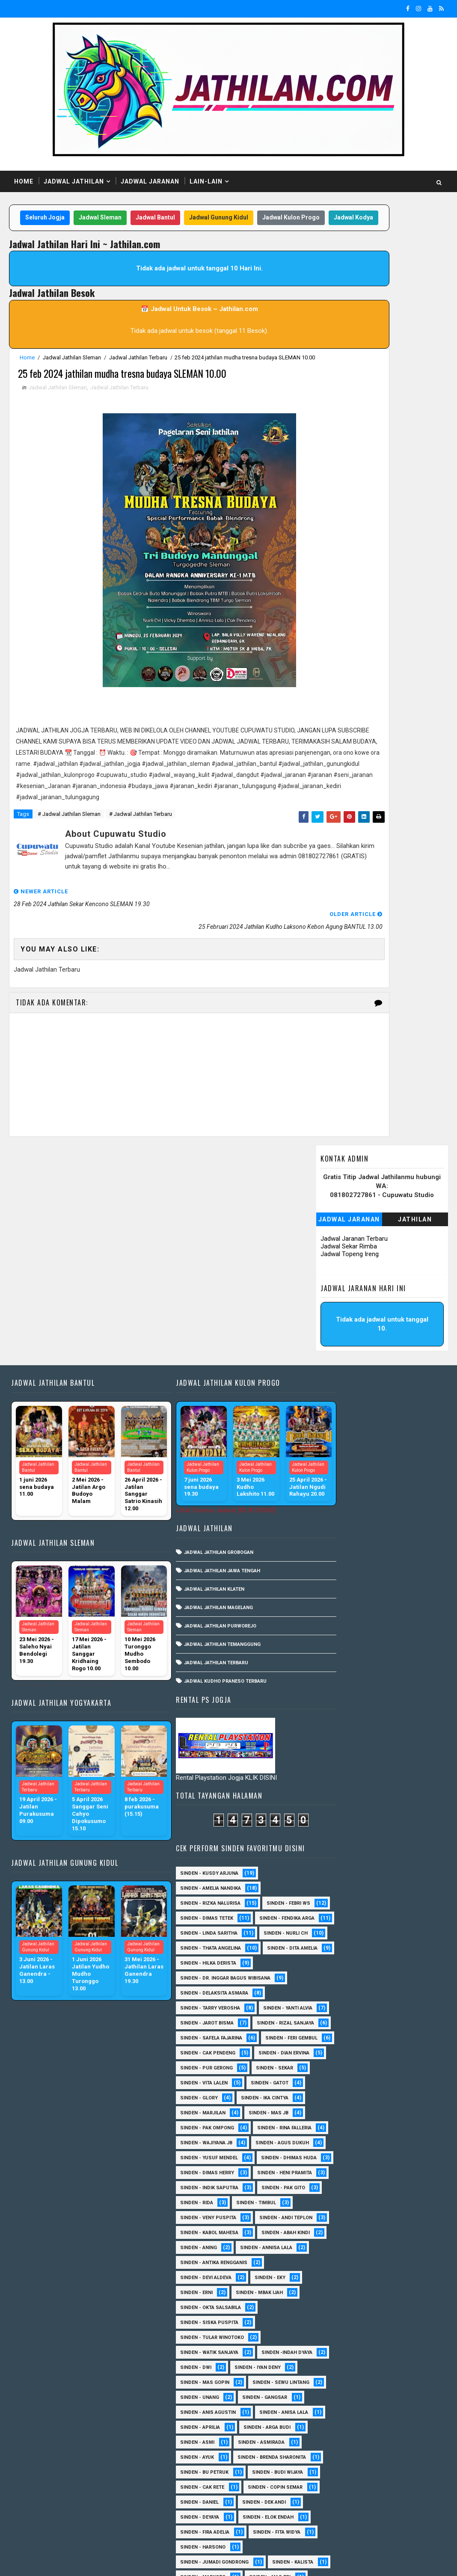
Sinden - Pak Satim (328, 2340)
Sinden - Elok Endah (330, 2220)
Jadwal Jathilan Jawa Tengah (202, 1467)
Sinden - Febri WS (327, 1322)
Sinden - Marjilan (327, 1636)
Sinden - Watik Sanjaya (334, 1980)
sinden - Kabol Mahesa (334, 1846)
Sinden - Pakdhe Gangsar (337, 2355)
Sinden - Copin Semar (332, 2190)
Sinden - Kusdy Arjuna (334, 1277)
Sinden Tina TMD (326, 2490)
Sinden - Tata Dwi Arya (333, 2445)
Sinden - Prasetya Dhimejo (339, 2370)
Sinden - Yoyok (324, 2475)
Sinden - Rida (388, 1786)
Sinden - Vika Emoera (331, 2460)
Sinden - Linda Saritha (333, 1367)
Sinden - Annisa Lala (331, 1876)
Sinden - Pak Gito (327, 1786)
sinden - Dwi (394, 1995)
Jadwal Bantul (178, 219)
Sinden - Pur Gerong (331, 1591)
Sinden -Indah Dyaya (330, 1995)
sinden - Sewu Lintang (333, 2040)
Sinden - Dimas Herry (332, 1741)
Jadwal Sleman (123, 219)
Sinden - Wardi (399, 2460)
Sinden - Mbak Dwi (393, 2295)
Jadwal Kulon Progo (133, 237)
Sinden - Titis (402, 2445)
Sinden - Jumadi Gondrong (339, 2265)
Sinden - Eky (395, 1906)
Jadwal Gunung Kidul (241, 219)
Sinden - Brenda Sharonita (339, 2130)
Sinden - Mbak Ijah (384, 1921)
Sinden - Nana (322, 2325)
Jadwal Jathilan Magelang (198, 1504)
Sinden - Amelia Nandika (335, 1292)
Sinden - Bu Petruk (329, 2145)
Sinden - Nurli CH (327, 1381)
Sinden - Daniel (402, 2190)
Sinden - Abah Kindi (329, 1861)
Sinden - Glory (324, 1621)
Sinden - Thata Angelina (335, 1396)
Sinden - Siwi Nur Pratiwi (337, 2430)
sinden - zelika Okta (330, 2520)
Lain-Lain (206, 181)
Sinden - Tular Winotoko (337, 1965)
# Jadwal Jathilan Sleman (69, 891)
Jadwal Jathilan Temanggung (202, 1541)
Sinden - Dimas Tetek (331, 1337)
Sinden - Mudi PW (385, 2310)
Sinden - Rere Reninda (332, 2400)
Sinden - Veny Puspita (333, 1816)
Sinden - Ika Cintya (389, 1621)
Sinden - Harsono (398, 2250)
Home (23, 181)
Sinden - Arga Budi (328, 2100)
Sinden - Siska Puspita (334, 1950)
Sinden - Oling (382, 2325)
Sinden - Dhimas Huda (333, 1726)
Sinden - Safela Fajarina (336, 1531)
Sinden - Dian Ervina (330, 1576)
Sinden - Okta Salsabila (335, 1936)
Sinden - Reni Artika (330, 2385)
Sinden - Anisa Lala (329, 2085)
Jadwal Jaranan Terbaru (354, 293)
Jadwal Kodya (195, 237)
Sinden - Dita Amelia (330, 1411)
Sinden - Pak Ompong (332, 1651)
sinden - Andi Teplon (331, 1831)
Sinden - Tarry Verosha (335, 1471)
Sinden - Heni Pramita (332, 1756)
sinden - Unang (324, 2055)
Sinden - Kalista (325, 2280)
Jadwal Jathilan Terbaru (138, 377)
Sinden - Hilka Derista (333, 1426)
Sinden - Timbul (325, 1801)
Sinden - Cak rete (327, 2175)
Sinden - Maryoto (392, 2280)
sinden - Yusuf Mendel (334, 1711)
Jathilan (415, 274)
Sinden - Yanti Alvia (329, 1486)
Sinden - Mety (322, 2310)
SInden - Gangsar (389, 2055)
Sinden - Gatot (394, 1606)
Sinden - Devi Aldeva (330, 1906)
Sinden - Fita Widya (329, 2250)
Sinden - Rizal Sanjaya (333, 1516)
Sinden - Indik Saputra (334, 1771)
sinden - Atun (387, 2490)
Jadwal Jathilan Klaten (194, 1486)
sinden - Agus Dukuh (332, 1696)
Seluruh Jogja (68, 219)
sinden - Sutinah (326, 2505)
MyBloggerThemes (156, 2561)
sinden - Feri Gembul (331, 1546)
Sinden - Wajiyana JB (331, 1681)
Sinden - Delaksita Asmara (339, 1456)
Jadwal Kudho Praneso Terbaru (205, 1578)
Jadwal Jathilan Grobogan (198, 1449)
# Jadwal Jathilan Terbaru (140, 891)
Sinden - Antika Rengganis (338, 1891)
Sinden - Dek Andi (327, 2205)
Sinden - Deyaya (391, 2205)
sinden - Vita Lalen (329, 1606)
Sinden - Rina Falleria (332, 1666)
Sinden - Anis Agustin (333, 2070)
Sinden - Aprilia (397, 2085)
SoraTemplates (63, 2561)
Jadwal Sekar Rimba (348, 301)
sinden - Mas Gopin (329, 2025)
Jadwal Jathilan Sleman (72, 377)
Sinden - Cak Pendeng (332, 1561)
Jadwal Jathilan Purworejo (200, 1523)
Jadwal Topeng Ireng (349, 309)
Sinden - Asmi (393, 2100)
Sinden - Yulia (384, 2475)
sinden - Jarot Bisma (332, 1501)
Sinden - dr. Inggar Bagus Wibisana (350, 1441)
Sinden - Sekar (399, 1591)
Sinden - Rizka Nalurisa (335, 1307)
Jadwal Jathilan (74, 181)
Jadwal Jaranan (150, 181)
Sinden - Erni (321, 1921)
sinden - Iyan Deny (328, 2010)
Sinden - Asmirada (328, 2115)
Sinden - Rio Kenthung (333, 2415)
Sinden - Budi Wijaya (330, 2160)
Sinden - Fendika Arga (332, 1352)
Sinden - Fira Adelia (329, 2235)
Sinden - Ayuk (392, 2115)
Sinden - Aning (395, 1861)
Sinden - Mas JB (393, 1636)
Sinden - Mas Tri (326, 2295)
